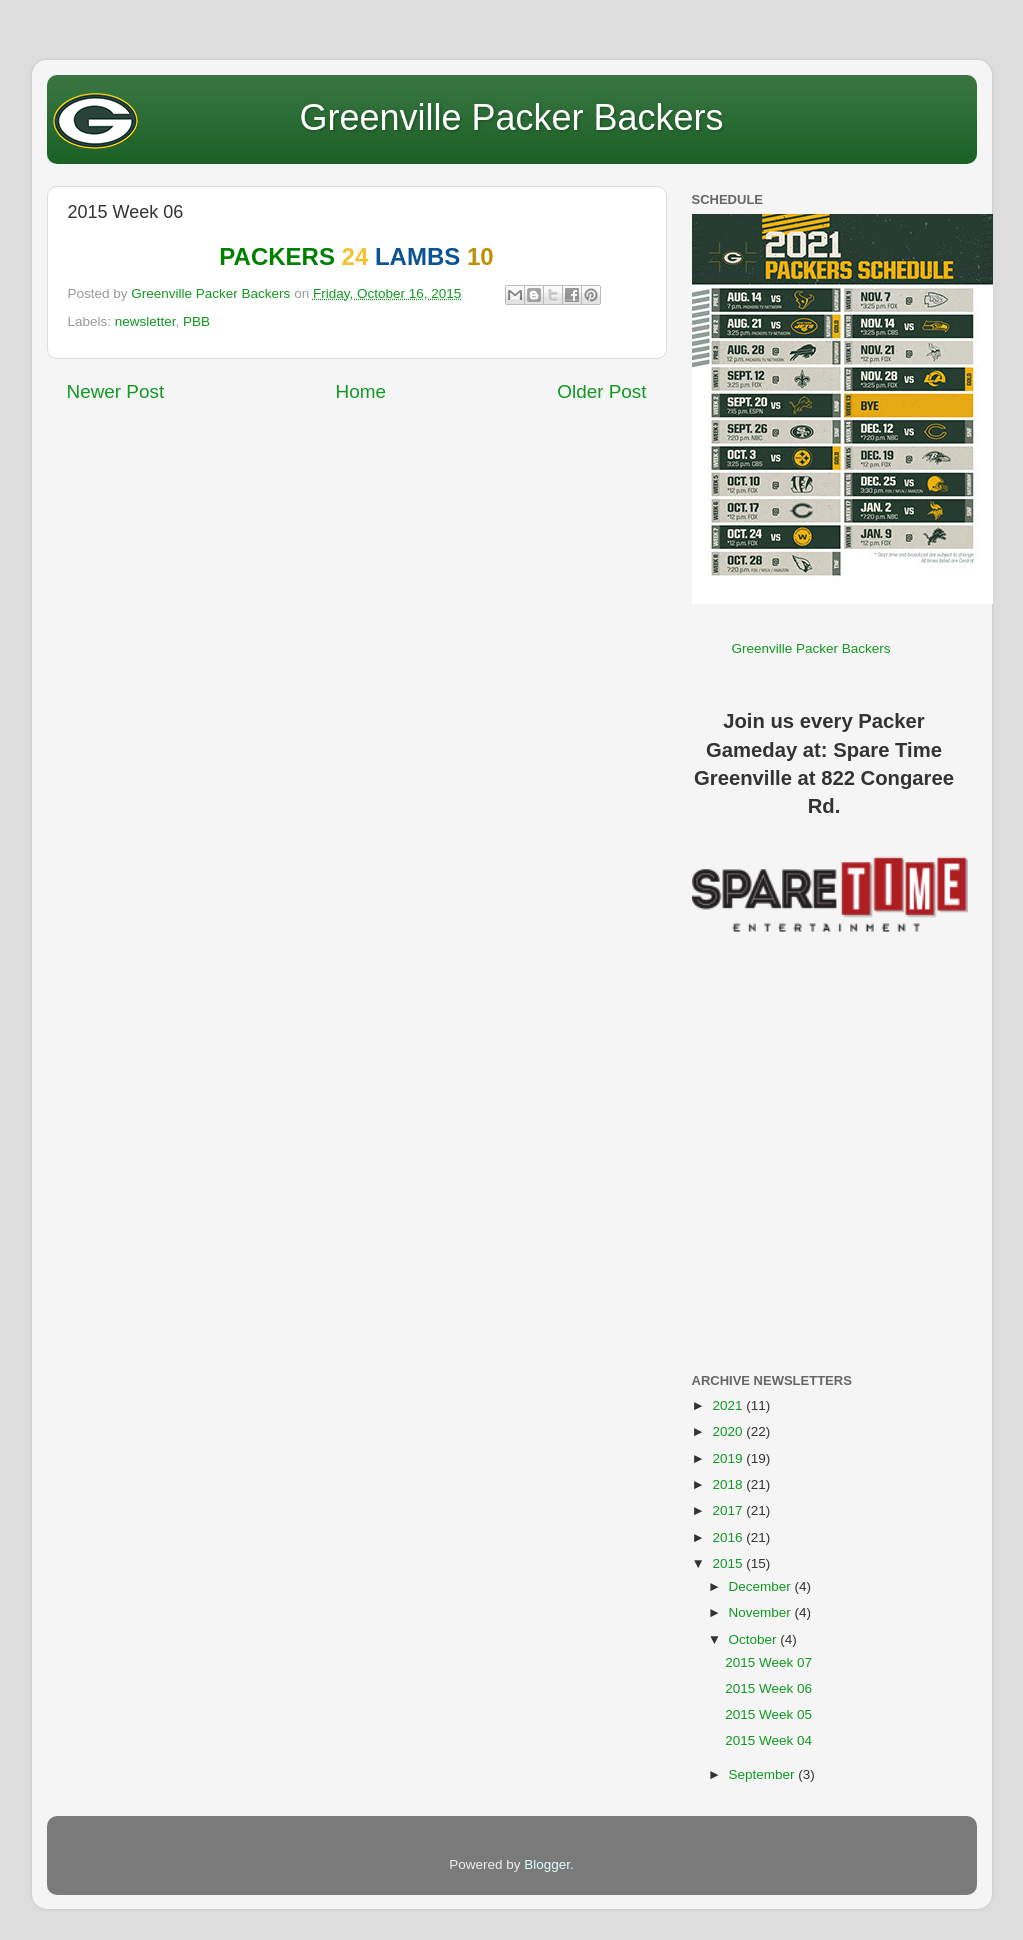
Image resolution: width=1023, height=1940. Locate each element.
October (755, 1639)
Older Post (601, 391)
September (764, 1774)
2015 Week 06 (768, 1688)
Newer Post (116, 391)
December (762, 1586)
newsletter (145, 321)
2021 (729, 1405)
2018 (729, 1484)
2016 (729, 1537)
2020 (729, 1431)
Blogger (547, 1864)
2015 (729, 1563)
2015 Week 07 (768, 1662)
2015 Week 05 (768, 1714)
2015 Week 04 (768, 1740)
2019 (729, 1458)
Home (361, 391)
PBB (196, 321)
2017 (729, 1510)
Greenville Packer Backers (511, 117)
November (762, 1612)
